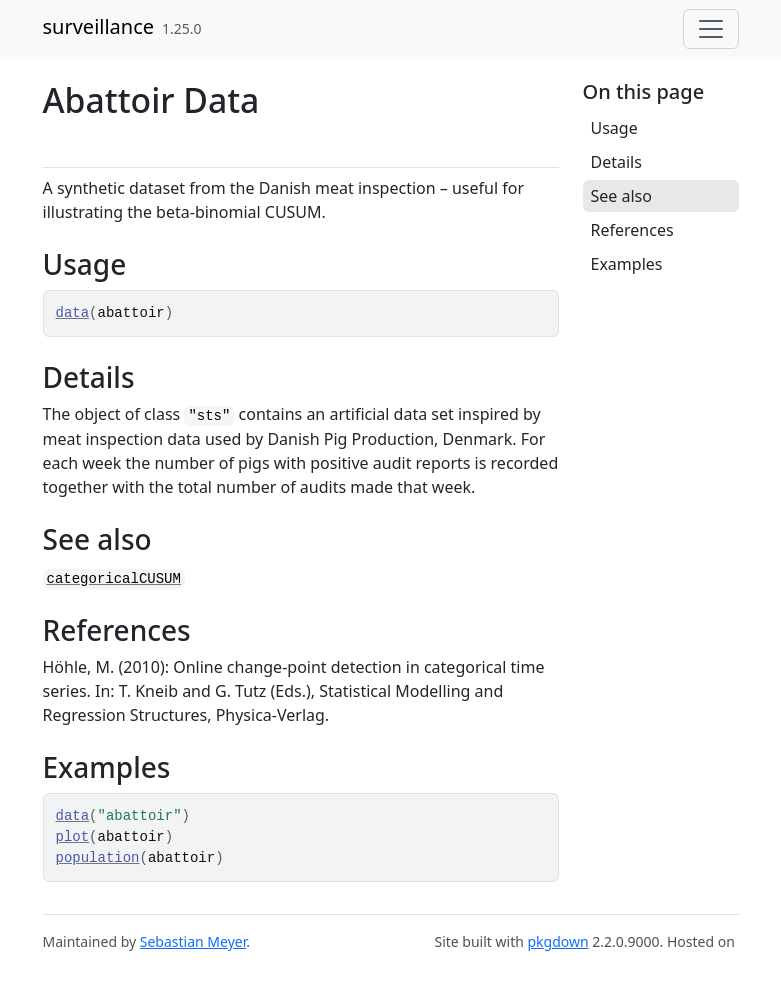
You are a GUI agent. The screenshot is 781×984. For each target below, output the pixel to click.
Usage (614, 128)
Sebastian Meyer (193, 941)
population (98, 858)
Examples (627, 264)
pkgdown (557, 941)
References (632, 230)
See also (621, 196)
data (73, 313)
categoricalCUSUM (114, 579)
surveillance (99, 26)
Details (616, 162)
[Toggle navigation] (711, 29)
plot (73, 837)
